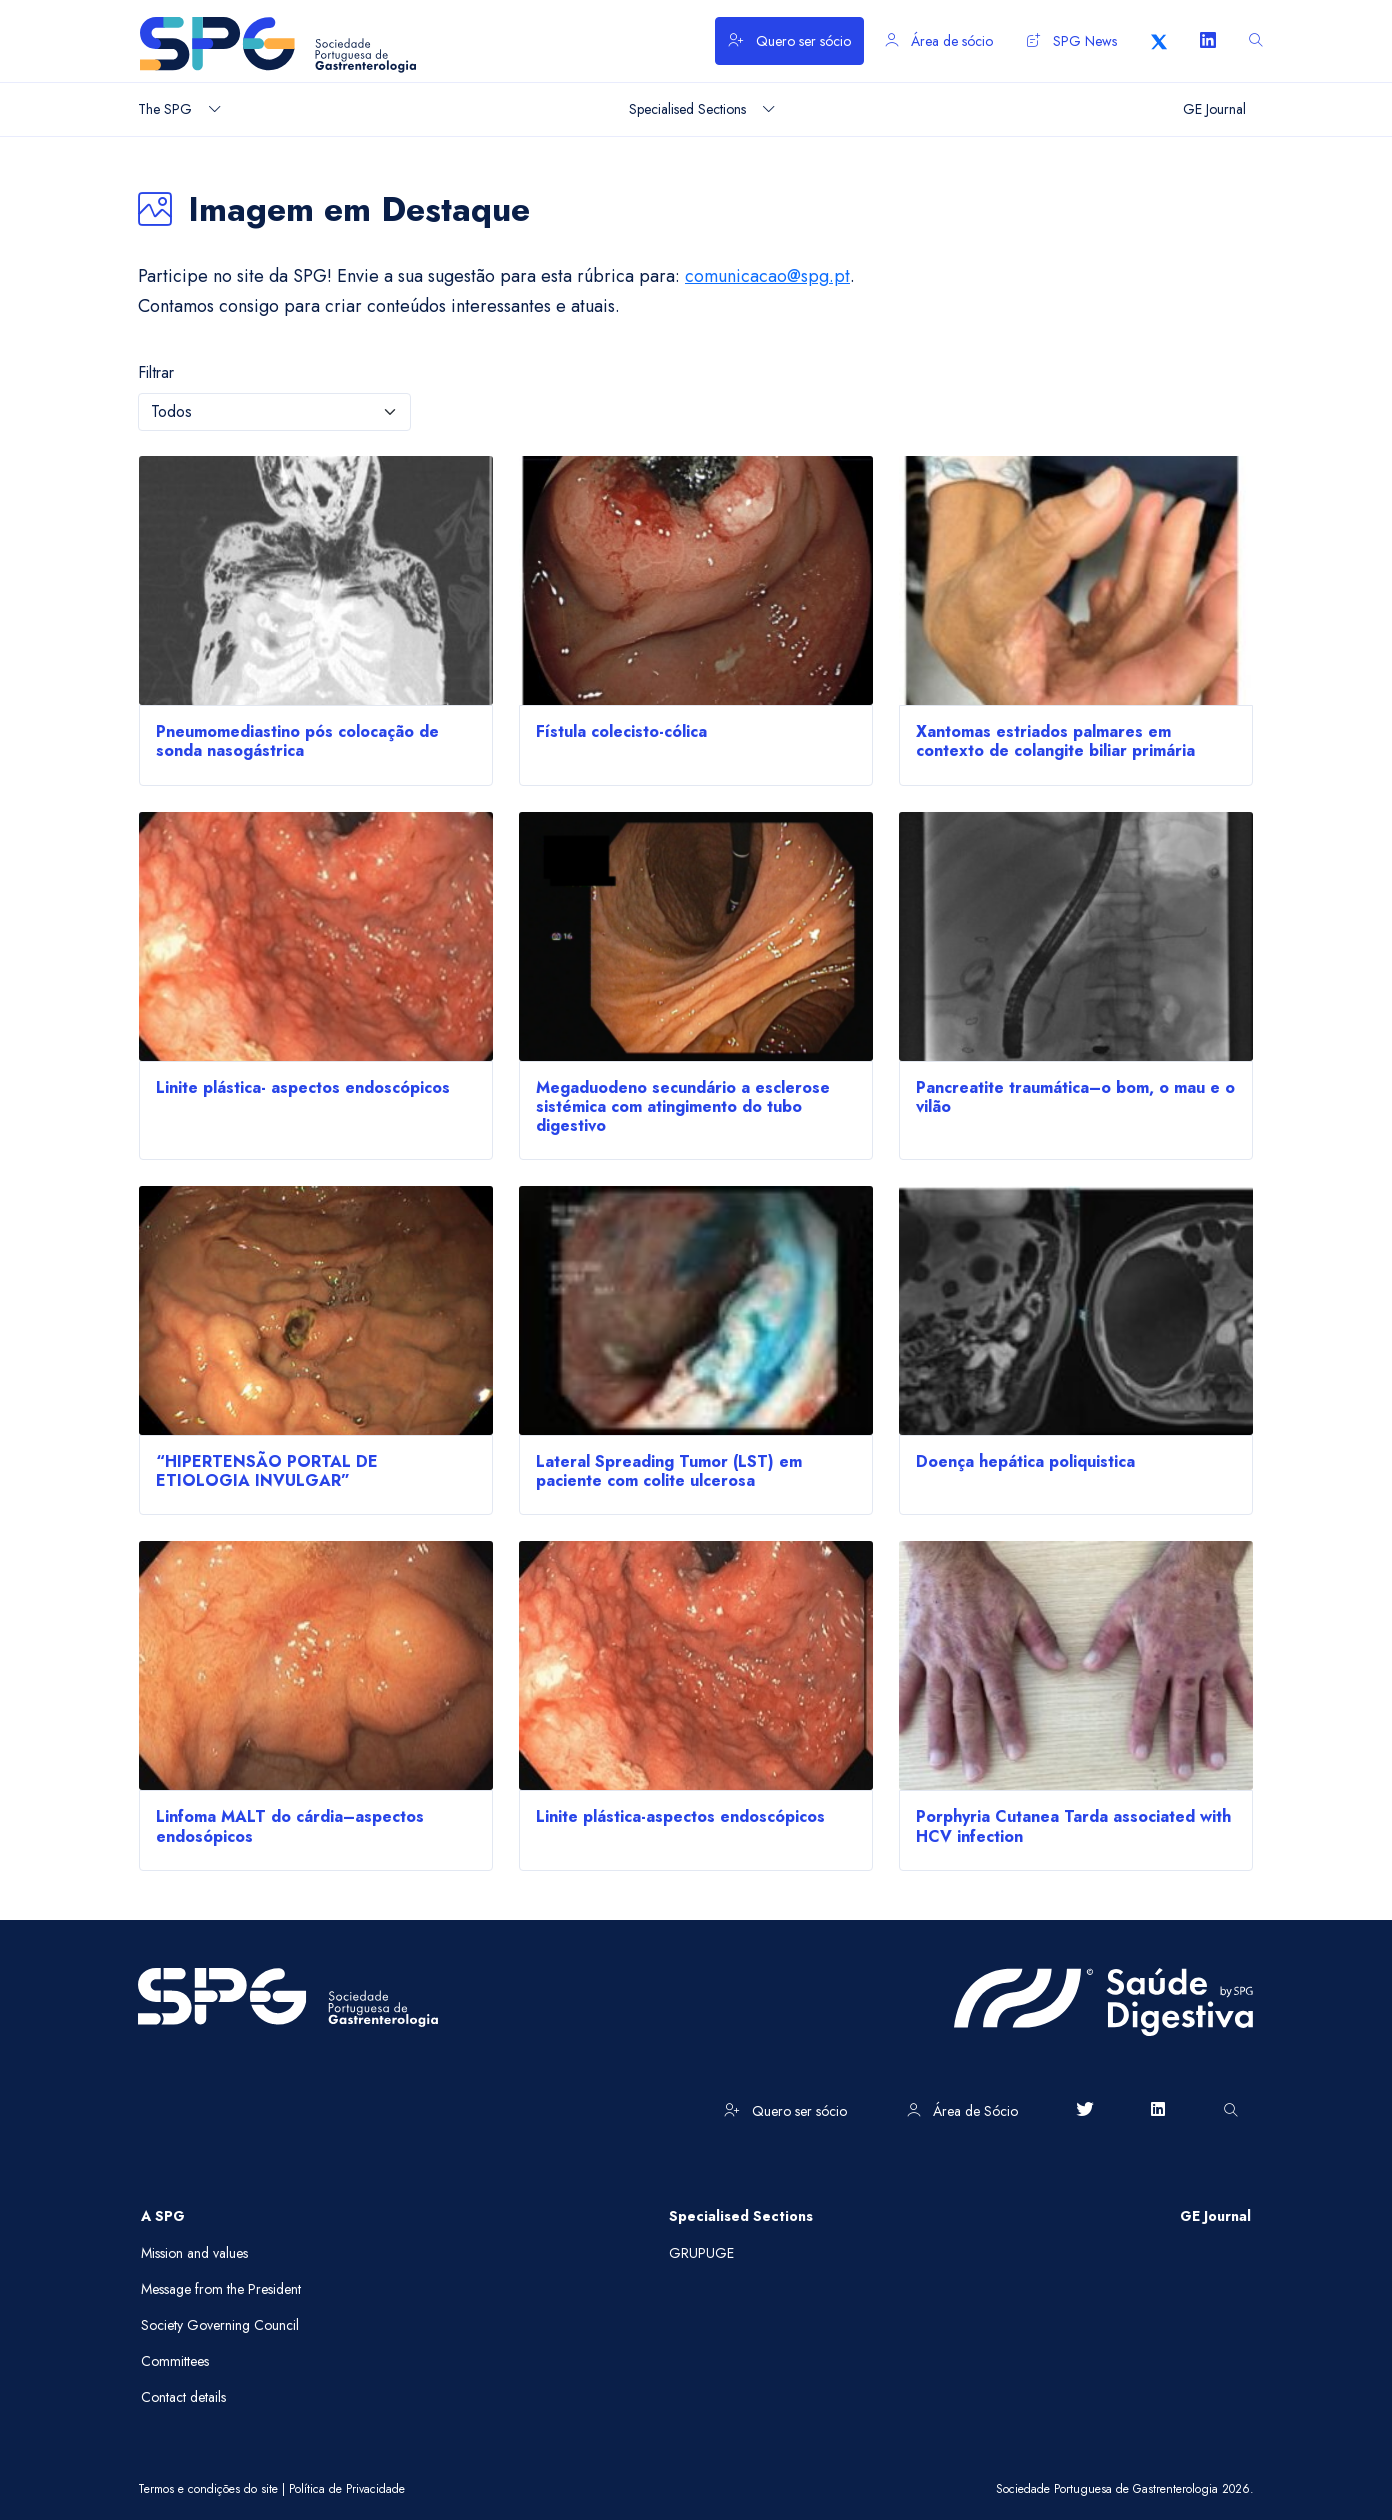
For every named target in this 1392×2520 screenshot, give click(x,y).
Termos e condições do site (208, 2489)
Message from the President (221, 2289)
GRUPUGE (701, 2253)
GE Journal (1215, 2216)
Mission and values (194, 2253)
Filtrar (156, 372)
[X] (1159, 41)
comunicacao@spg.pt (767, 276)
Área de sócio (939, 41)
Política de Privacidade (347, 2489)
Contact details (183, 2397)
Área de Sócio (962, 2111)
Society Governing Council (220, 2325)
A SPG (163, 2216)
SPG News (1072, 41)
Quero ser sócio (789, 41)
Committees (175, 2361)
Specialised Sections (741, 2216)
